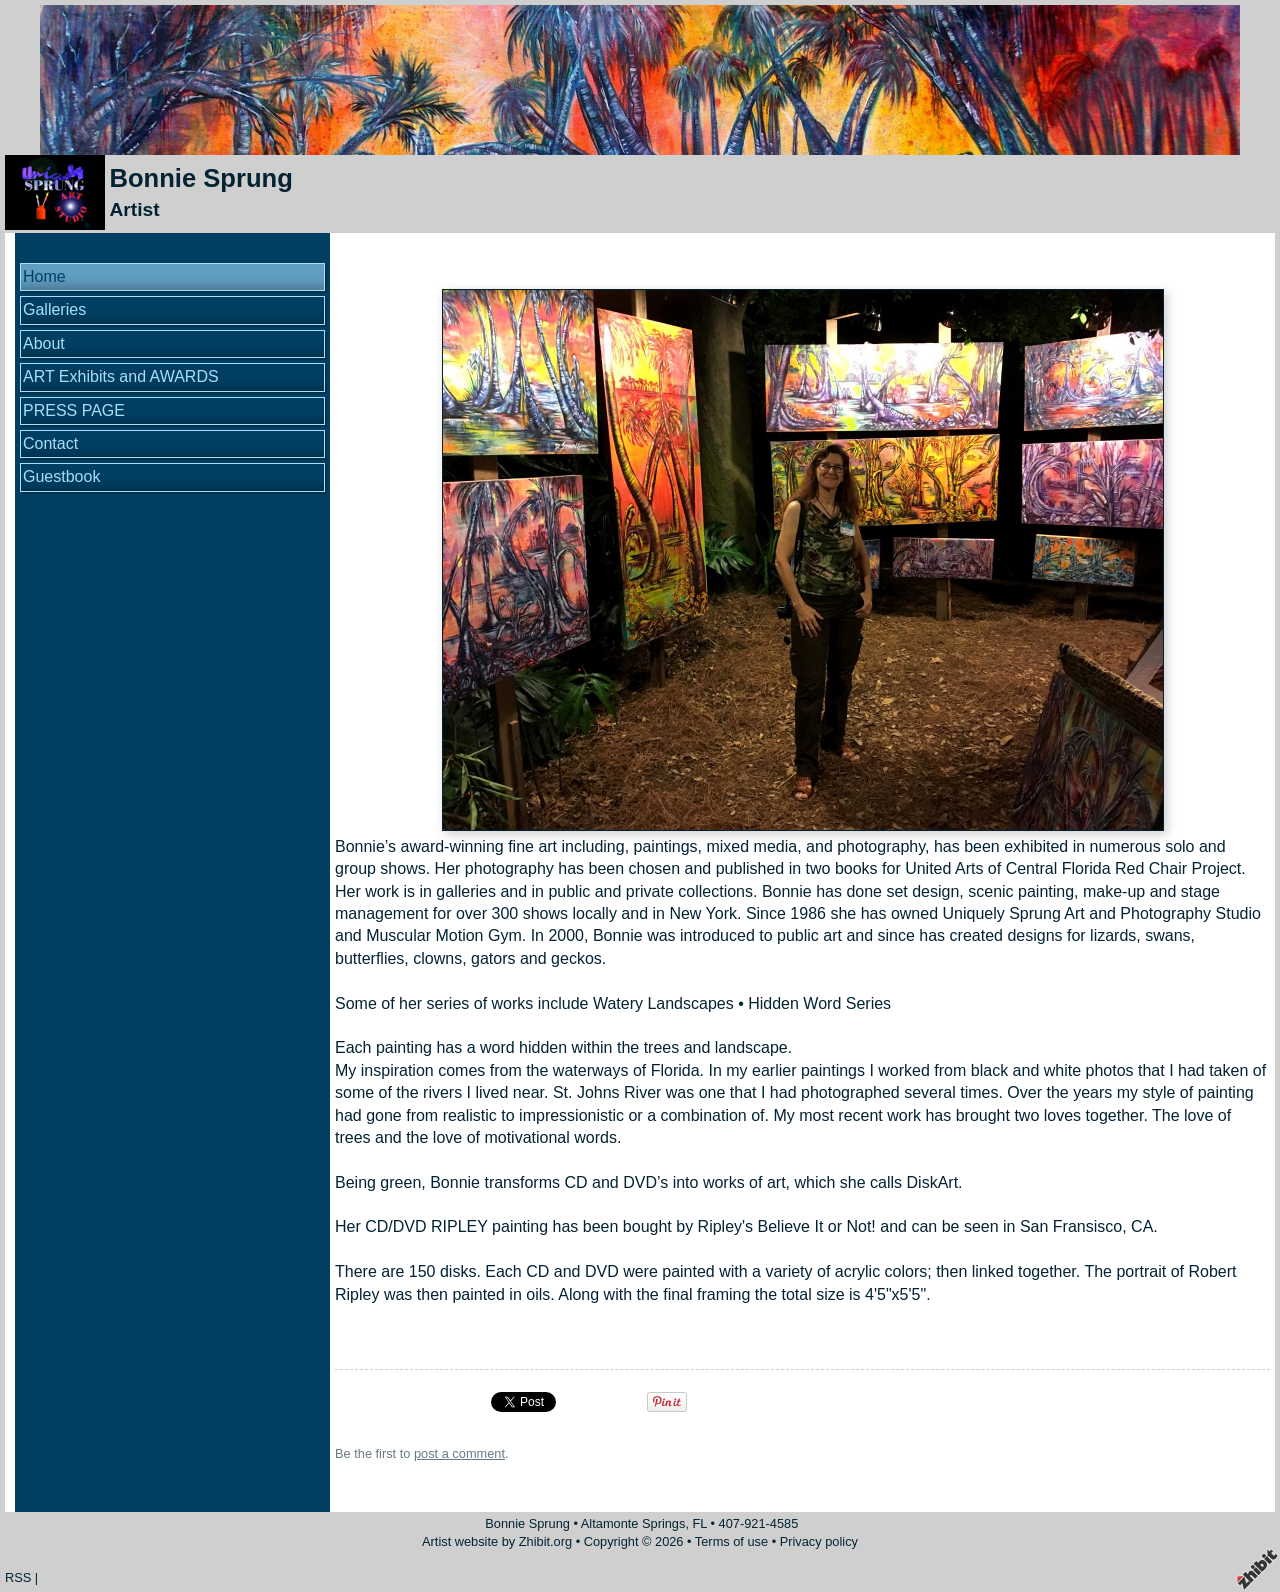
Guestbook (61, 476)
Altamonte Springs (633, 1523)
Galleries (54, 309)
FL (700, 1523)
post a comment (459, 1453)
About (44, 343)
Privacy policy (819, 1541)
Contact (50, 443)
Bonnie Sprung (200, 178)
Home (44, 276)
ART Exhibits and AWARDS (121, 376)
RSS (18, 1577)
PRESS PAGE (74, 410)
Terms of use (731, 1541)
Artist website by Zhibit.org (497, 1541)
